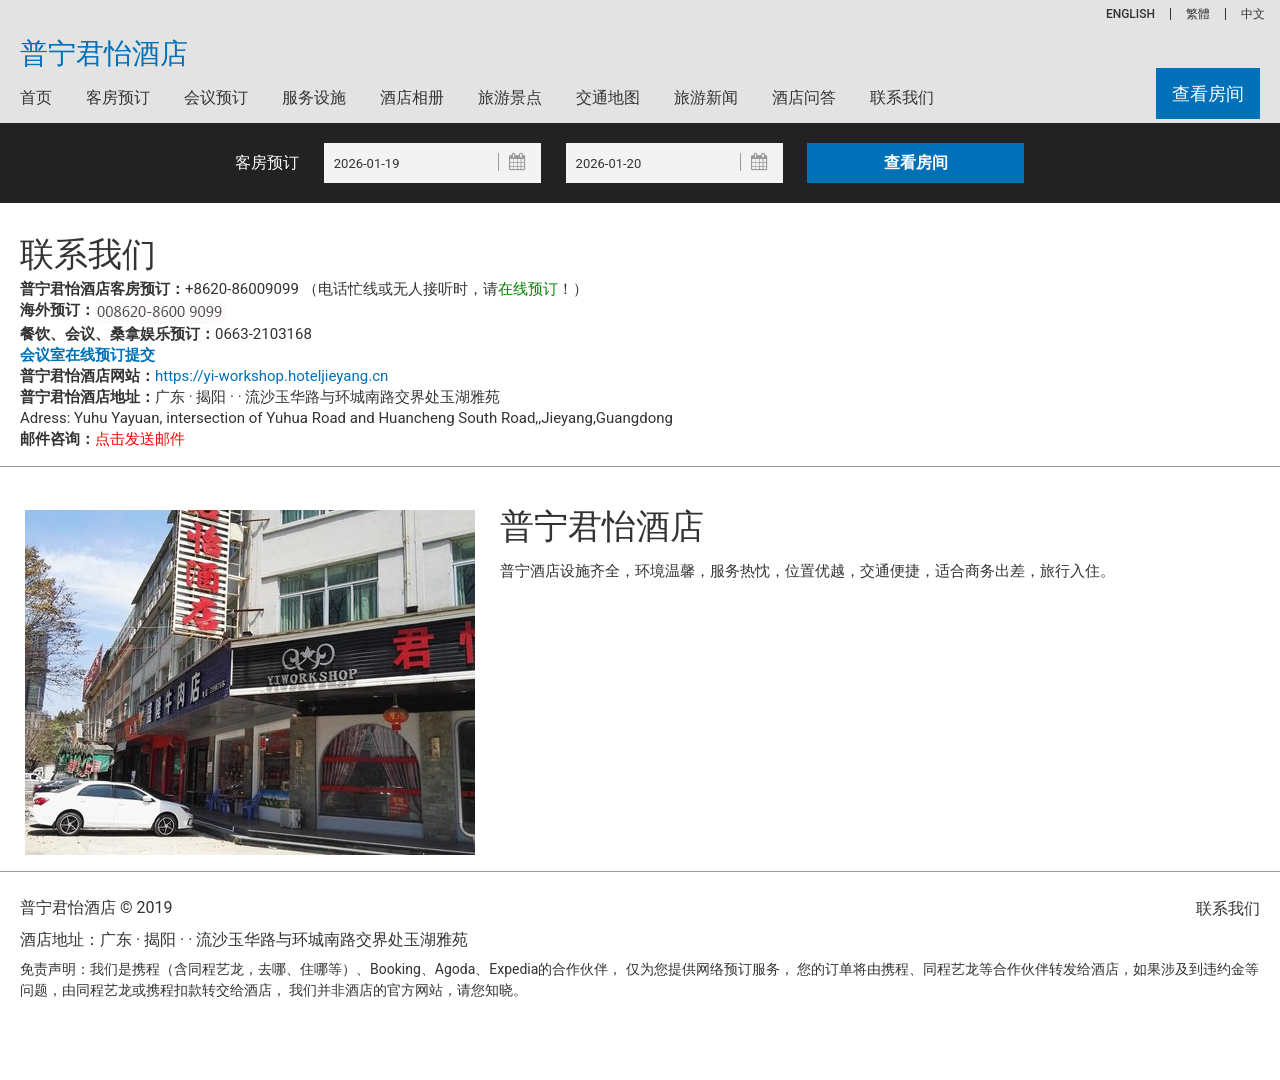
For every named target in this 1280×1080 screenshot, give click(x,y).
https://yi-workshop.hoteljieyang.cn (271, 376)
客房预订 (118, 97)
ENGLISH (1130, 14)
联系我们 (902, 97)
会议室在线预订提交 (87, 355)
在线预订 (528, 289)
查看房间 (1208, 93)
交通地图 (608, 97)
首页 (36, 97)
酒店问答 (804, 97)
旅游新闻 (706, 97)
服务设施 (314, 97)
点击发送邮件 (140, 439)
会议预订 (216, 97)
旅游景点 (510, 97)
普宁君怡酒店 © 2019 (96, 907)
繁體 (1198, 14)
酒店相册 (412, 97)
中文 (1253, 14)
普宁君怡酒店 (104, 54)
